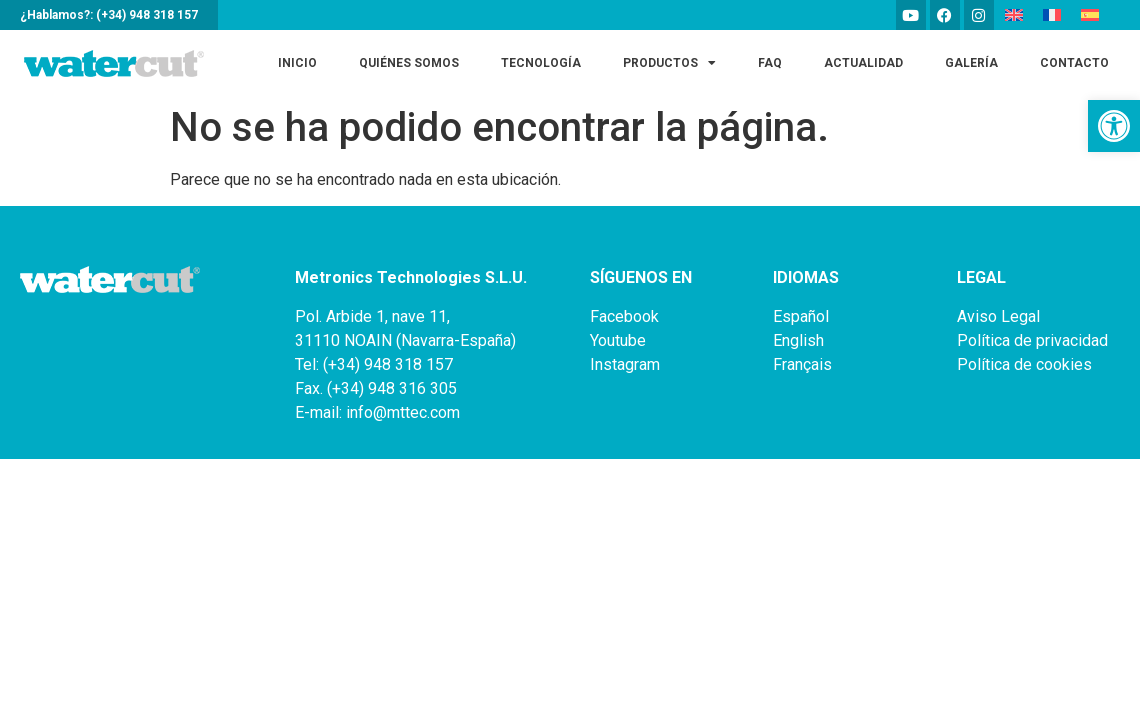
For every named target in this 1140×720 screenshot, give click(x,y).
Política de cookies (1024, 364)
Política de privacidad (1032, 340)
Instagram (625, 364)
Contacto (1074, 63)
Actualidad (863, 63)
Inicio (297, 63)
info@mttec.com (403, 412)
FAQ (770, 63)
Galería (971, 63)
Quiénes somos (409, 63)
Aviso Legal (998, 316)
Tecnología (541, 63)
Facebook (624, 316)
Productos (669, 63)
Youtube (618, 340)
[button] (1114, 126)
